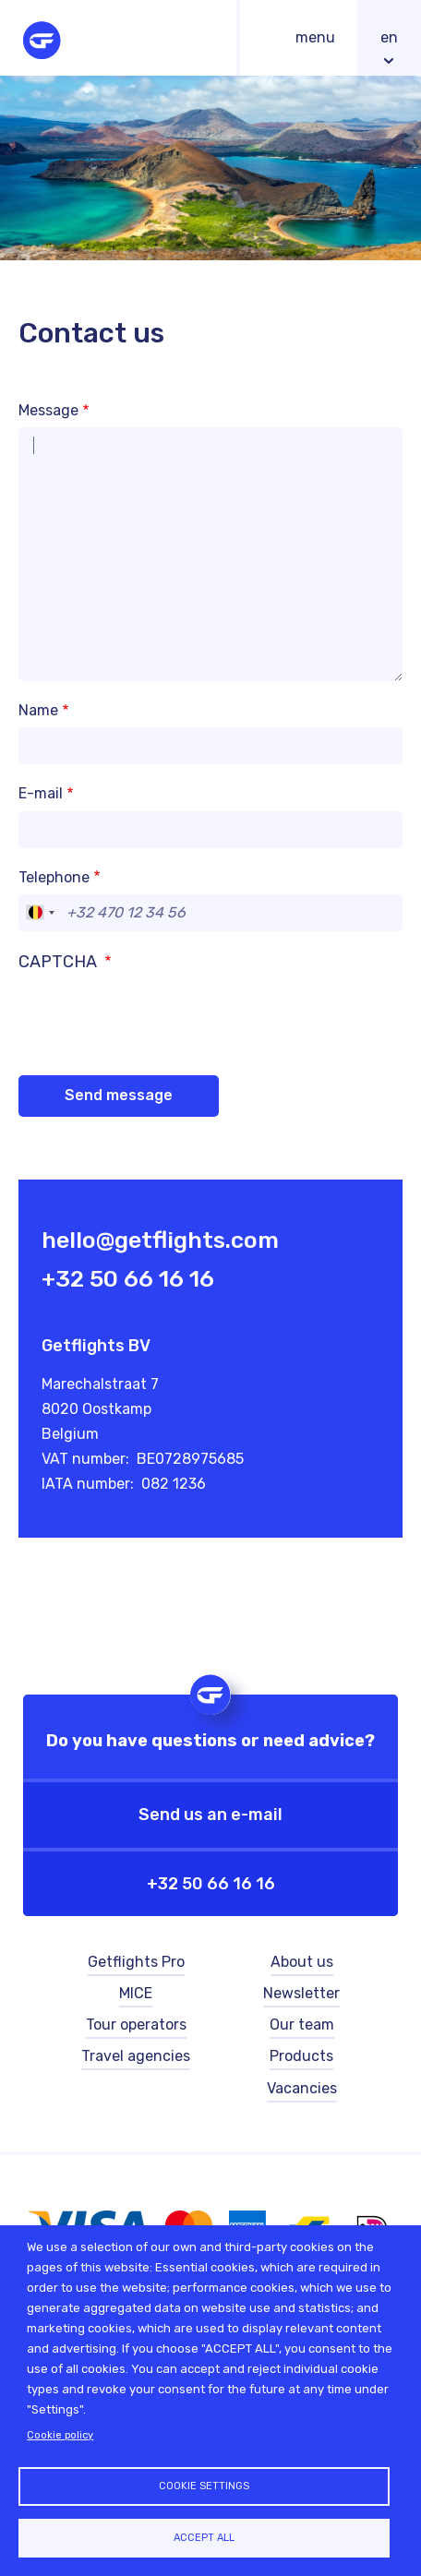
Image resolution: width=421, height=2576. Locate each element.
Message (48, 410)
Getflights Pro (136, 1962)
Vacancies (302, 2088)
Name (38, 710)
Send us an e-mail (210, 1814)
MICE (135, 1993)
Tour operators (136, 2024)
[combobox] (39, 912)
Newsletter (301, 1993)
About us (302, 1962)
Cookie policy (60, 2435)
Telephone (54, 877)
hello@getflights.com (160, 1240)
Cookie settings (204, 2486)
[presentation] (158, 1012)
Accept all (204, 2538)
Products (301, 2056)
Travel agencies (135, 2056)
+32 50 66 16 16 (128, 1278)
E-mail (40, 793)
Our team (302, 2024)
